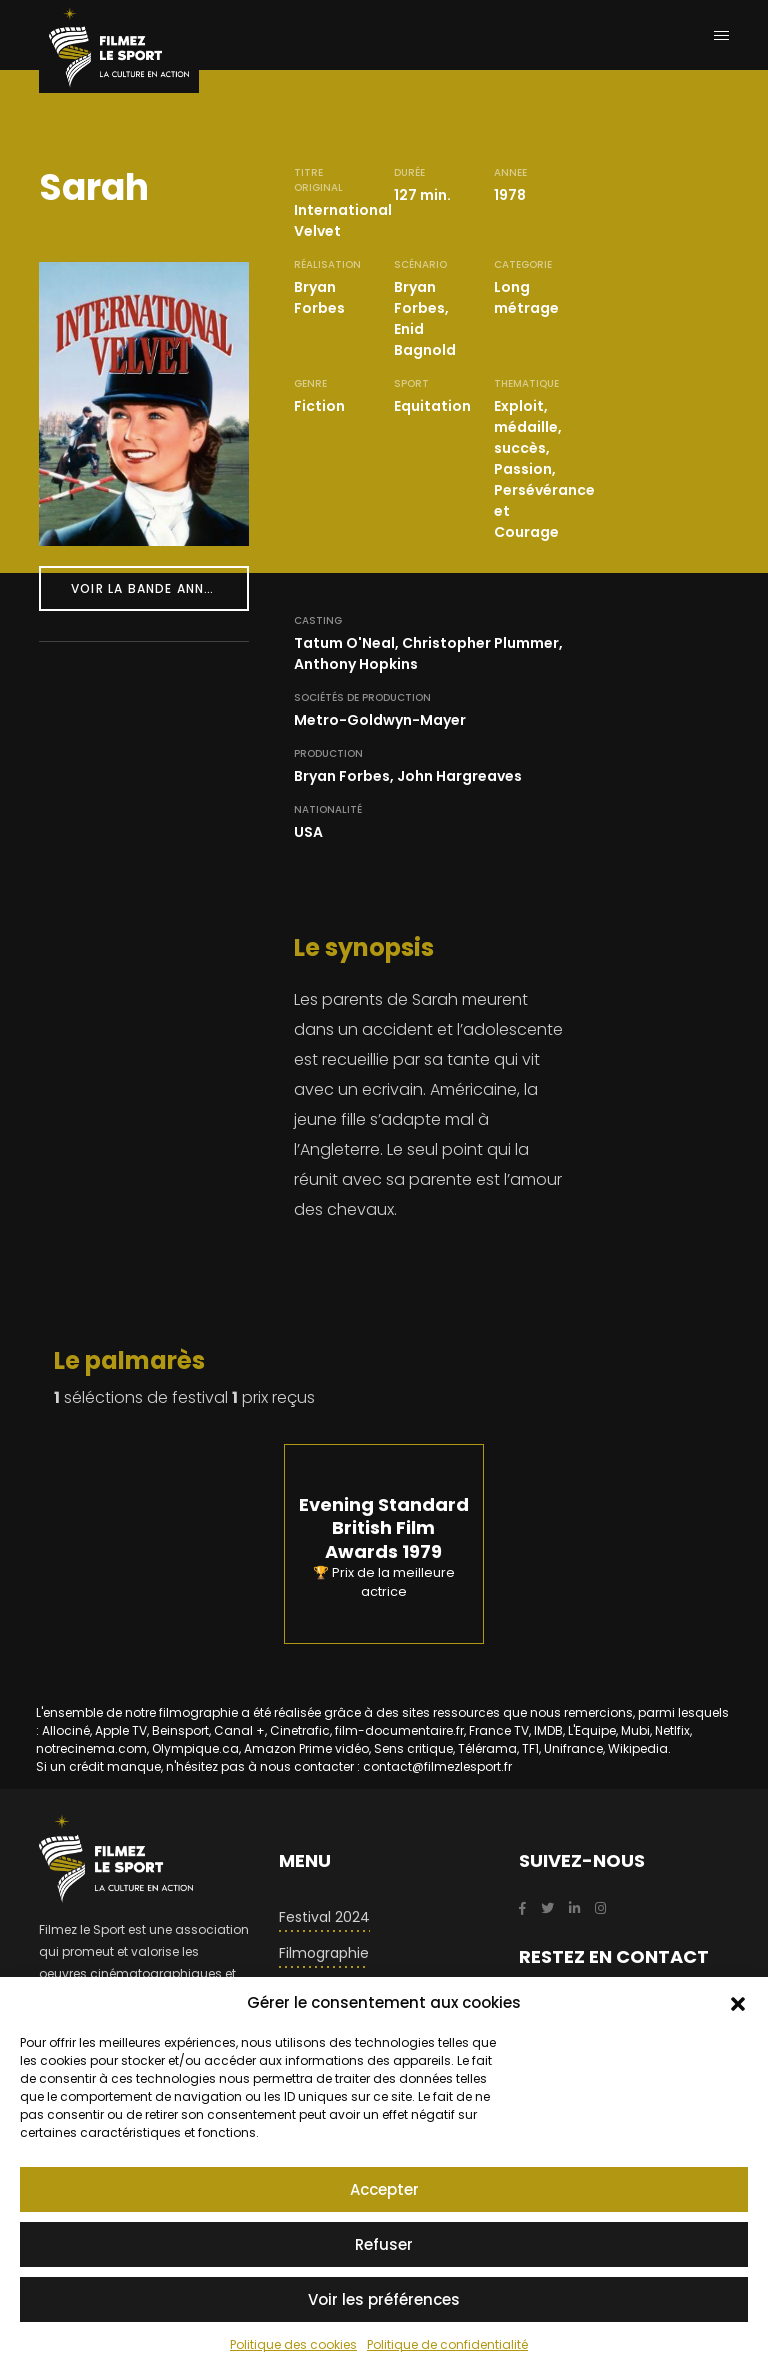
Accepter (384, 2189)
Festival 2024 (324, 1917)
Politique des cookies (293, 2344)
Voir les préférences (384, 2299)
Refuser (384, 2244)
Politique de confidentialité (447, 2344)
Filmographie (324, 1953)
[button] (738, 2003)
